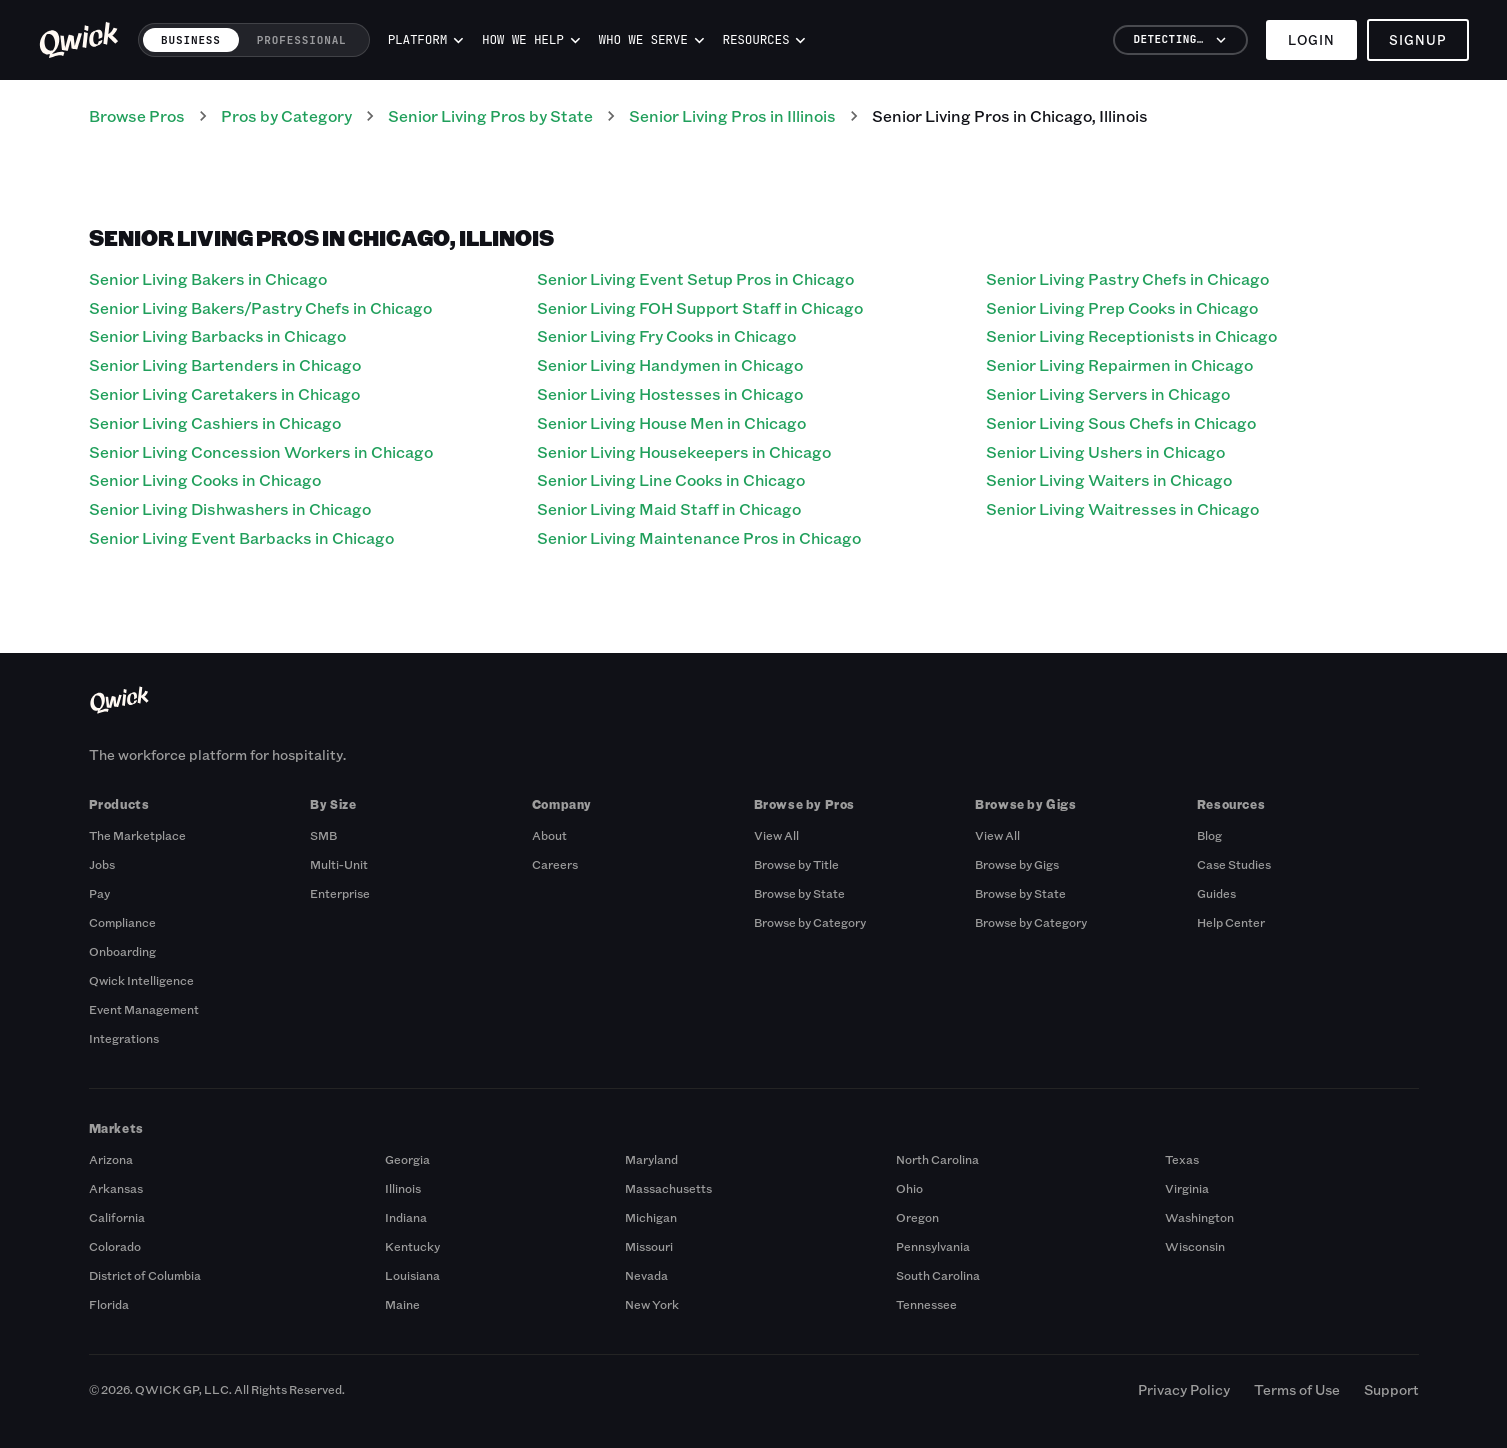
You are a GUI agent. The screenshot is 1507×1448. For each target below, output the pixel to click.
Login (1311, 39)
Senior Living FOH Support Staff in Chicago (700, 307)
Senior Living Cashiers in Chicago (215, 422)
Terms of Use (1297, 1389)
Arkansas (116, 1188)
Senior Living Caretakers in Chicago (224, 393)
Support (1391, 1389)
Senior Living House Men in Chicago (671, 422)
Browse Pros (137, 115)
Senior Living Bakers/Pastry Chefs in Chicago (260, 307)
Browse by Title (796, 864)
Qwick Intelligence (141, 980)
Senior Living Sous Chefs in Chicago (1121, 422)
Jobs (102, 864)
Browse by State (799, 893)
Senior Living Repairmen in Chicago (1119, 364)
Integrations (124, 1038)
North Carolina (937, 1159)
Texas (1182, 1159)
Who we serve (652, 40)
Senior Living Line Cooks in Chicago (671, 479)
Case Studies (1234, 864)
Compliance (122, 922)
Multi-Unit (339, 864)
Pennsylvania (933, 1246)
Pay (99, 893)
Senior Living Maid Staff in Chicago (669, 508)
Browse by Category (810, 922)
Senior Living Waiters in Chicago (1109, 479)
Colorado (115, 1246)
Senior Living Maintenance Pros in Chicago (699, 537)
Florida (109, 1304)
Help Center (1231, 922)
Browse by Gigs (1017, 864)
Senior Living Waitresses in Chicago (1122, 508)
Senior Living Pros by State (490, 115)
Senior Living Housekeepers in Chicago (684, 451)
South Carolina (938, 1275)
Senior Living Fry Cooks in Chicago (666, 335)
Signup (1418, 39)
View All (776, 835)
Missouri (649, 1246)
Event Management (144, 1009)
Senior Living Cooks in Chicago (205, 479)
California (117, 1217)
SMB (323, 835)
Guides (1216, 893)
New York (652, 1304)
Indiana (406, 1217)
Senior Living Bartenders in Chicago (225, 364)
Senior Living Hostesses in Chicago (670, 393)
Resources (765, 40)
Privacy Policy (1184, 1389)
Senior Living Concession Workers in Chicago (261, 451)
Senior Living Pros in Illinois (732, 115)
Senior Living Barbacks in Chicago (217, 335)
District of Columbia (145, 1275)
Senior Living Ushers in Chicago (1105, 451)
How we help (531, 40)
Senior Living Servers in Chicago (1108, 393)
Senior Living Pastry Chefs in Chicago (1127, 278)
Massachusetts (668, 1188)
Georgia (407, 1159)
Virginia (1187, 1188)
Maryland (651, 1159)
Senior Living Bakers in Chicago (208, 278)
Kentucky (412, 1246)
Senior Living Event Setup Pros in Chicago (695, 278)
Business (191, 40)
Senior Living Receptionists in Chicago (1131, 335)
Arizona (111, 1159)
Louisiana (412, 1275)
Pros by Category (286, 115)
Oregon (917, 1217)
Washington (1199, 1217)
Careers (555, 864)
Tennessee (926, 1304)
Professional (302, 40)
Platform (426, 40)
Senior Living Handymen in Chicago (670, 364)
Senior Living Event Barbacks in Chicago (241, 537)
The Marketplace (137, 835)
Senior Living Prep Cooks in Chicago (1122, 307)
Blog (1209, 835)
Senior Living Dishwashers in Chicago (230, 508)
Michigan (651, 1217)
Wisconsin (1195, 1246)
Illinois (403, 1188)
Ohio (909, 1188)
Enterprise (340, 893)
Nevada (646, 1275)
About (549, 835)
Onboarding (122, 951)
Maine (402, 1304)
